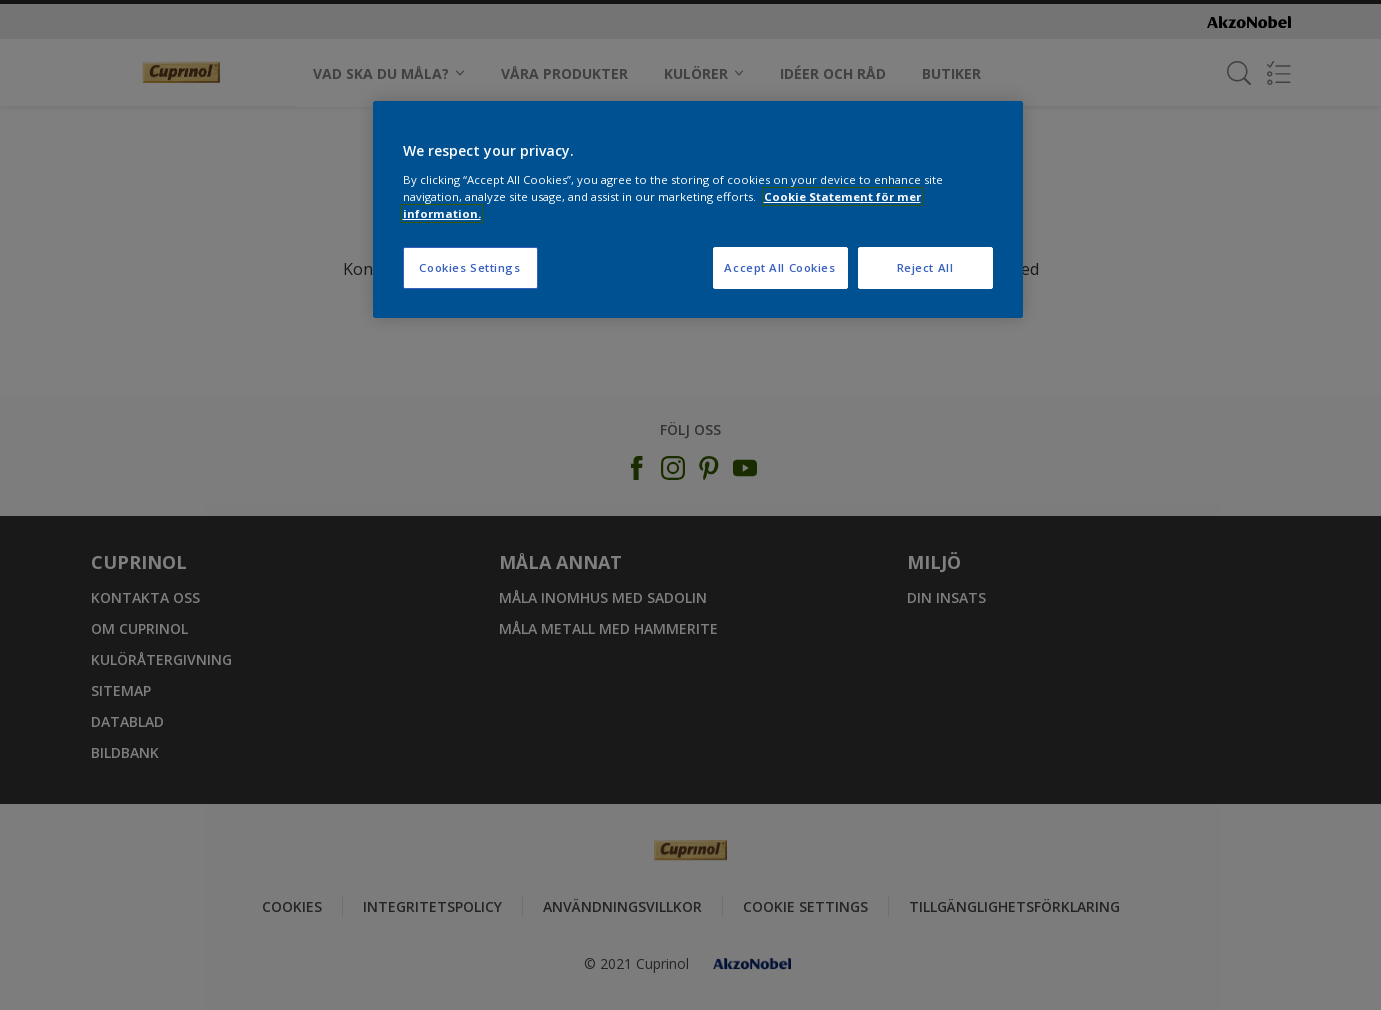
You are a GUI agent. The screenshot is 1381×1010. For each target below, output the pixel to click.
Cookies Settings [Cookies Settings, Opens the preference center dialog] (469, 267)
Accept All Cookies (779, 267)
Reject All (925, 267)
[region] (698, 209)
